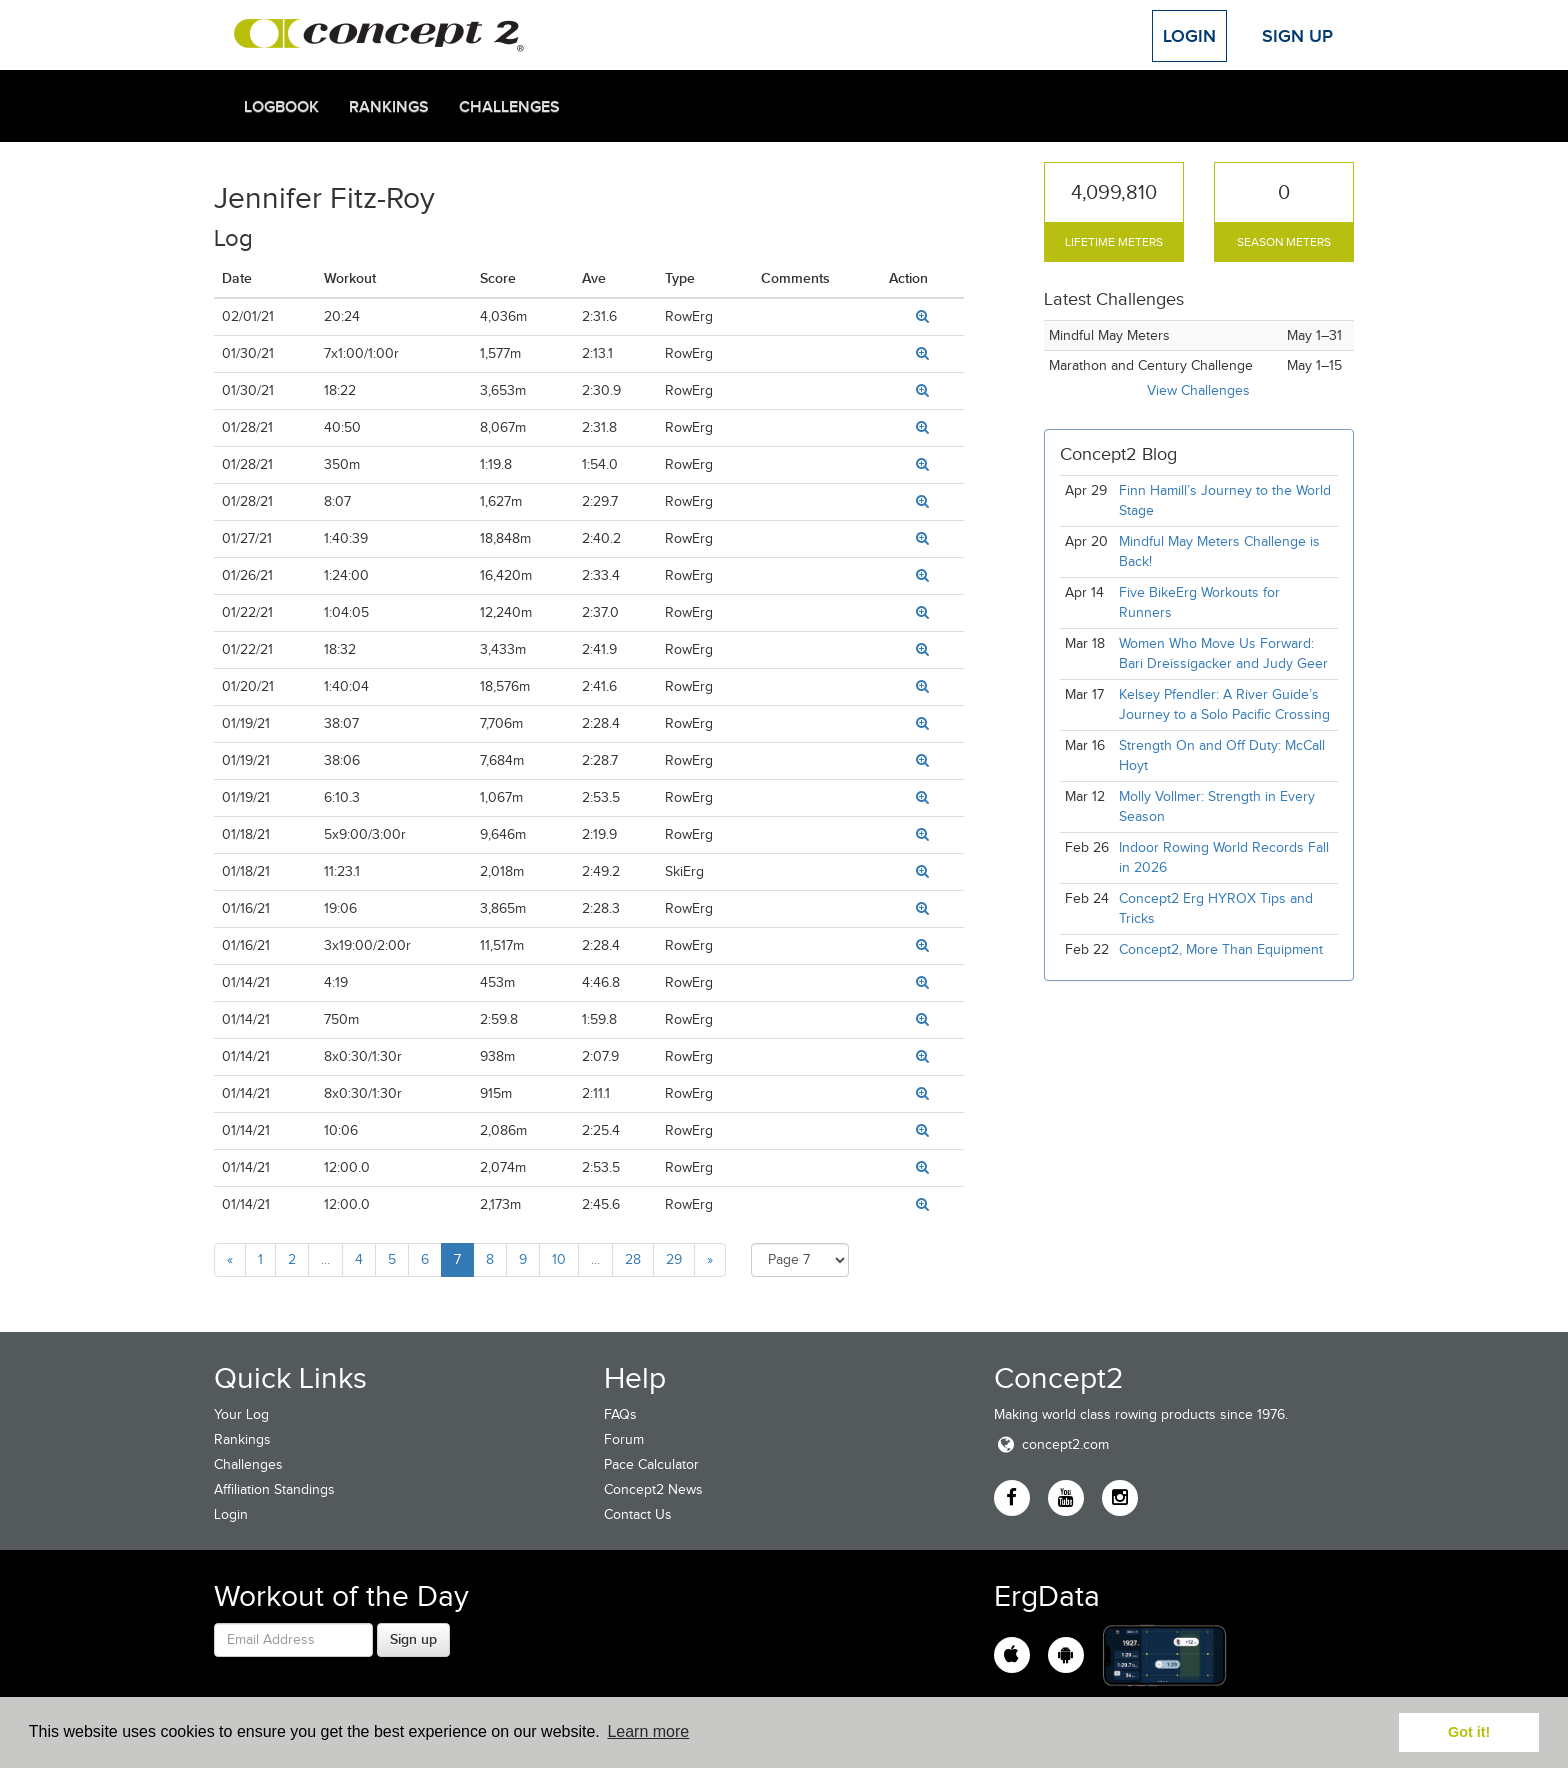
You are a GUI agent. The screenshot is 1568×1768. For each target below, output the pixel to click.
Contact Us (638, 1514)
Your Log (241, 1414)
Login (1189, 36)
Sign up (413, 1639)
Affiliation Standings (274, 1489)
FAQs (620, 1414)
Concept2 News (653, 1489)
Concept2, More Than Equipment (1221, 949)
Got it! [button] (1469, 1732)
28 (633, 1259)
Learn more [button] (648, 1731)
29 (674, 1259)
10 (559, 1259)
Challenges (509, 107)
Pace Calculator (651, 1464)
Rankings (389, 107)
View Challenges (1198, 390)
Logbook (281, 107)
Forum (624, 1439)
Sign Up (1297, 36)
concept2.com (1051, 1444)
